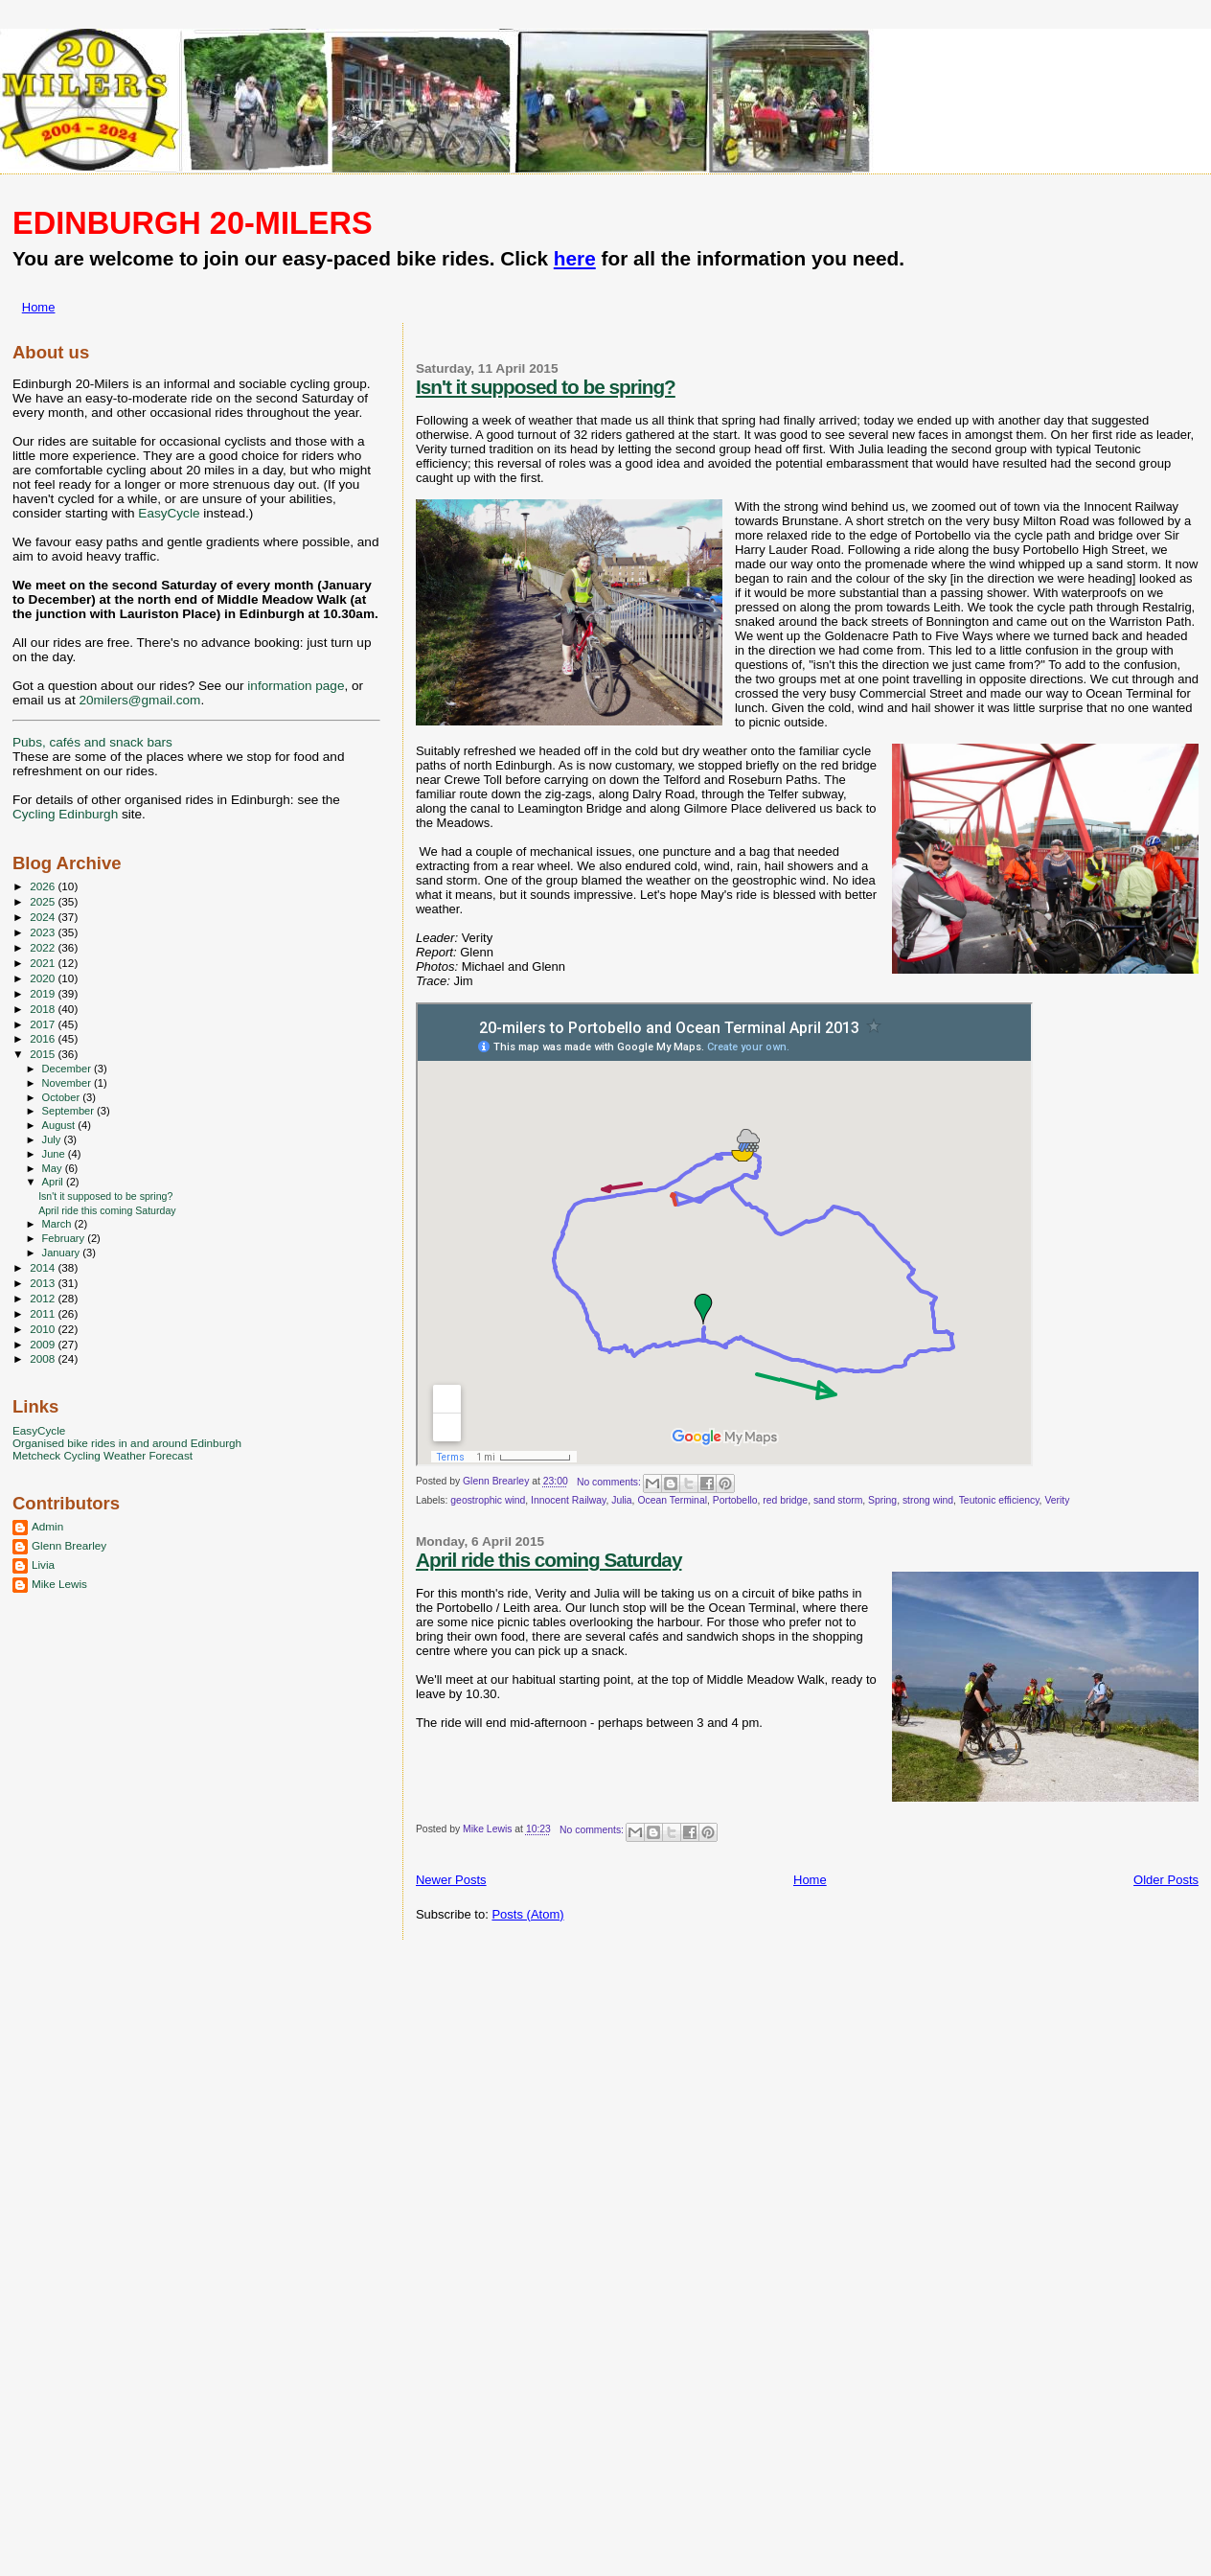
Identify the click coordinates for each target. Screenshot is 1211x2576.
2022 (43, 947)
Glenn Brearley (69, 1545)
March (58, 1224)
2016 (43, 1038)
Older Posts (1166, 1880)
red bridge (785, 1500)
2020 (43, 978)
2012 (43, 1298)
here (575, 258)
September (70, 1110)
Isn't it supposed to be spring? (545, 387)
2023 (43, 932)
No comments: (610, 1482)
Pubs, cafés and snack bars (92, 742)
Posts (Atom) (527, 1914)
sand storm (837, 1500)
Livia (43, 1564)
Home (39, 307)
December (68, 1068)
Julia (621, 1500)
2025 (43, 901)
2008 (43, 1358)
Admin (47, 1526)
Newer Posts (451, 1880)
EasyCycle (168, 513)
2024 (43, 916)
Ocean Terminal (672, 1500)
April (54, 1181)
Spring (882, 1500)
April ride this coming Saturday (549, 1560)
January (62, 1252)
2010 (43, 1328)
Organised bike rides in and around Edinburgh (126, 1443)
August (60, 1125)
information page (295, 685)
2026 (43, 886)
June (55, 1154)
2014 (43, 1267)
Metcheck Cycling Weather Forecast (102, 1455)
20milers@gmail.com (139, 700)
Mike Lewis (59, 1583)
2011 (43, 1313)
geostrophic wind (487, 1500)
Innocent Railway (568, 1500)
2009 (43, 1344)
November (68, 1083)
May (53, 1168)
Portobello (735, 1500)
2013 (43, 1282)
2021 (43, 962)
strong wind (928, 1500)
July (53, 1139)
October (62, 1097)
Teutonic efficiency (999, 1500)
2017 (43, 1024)
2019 (43, 993)
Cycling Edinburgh (65, 814)
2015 (43, 1053)
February (65, 1238)
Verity (1056, 1500)
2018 (43, 1008)
